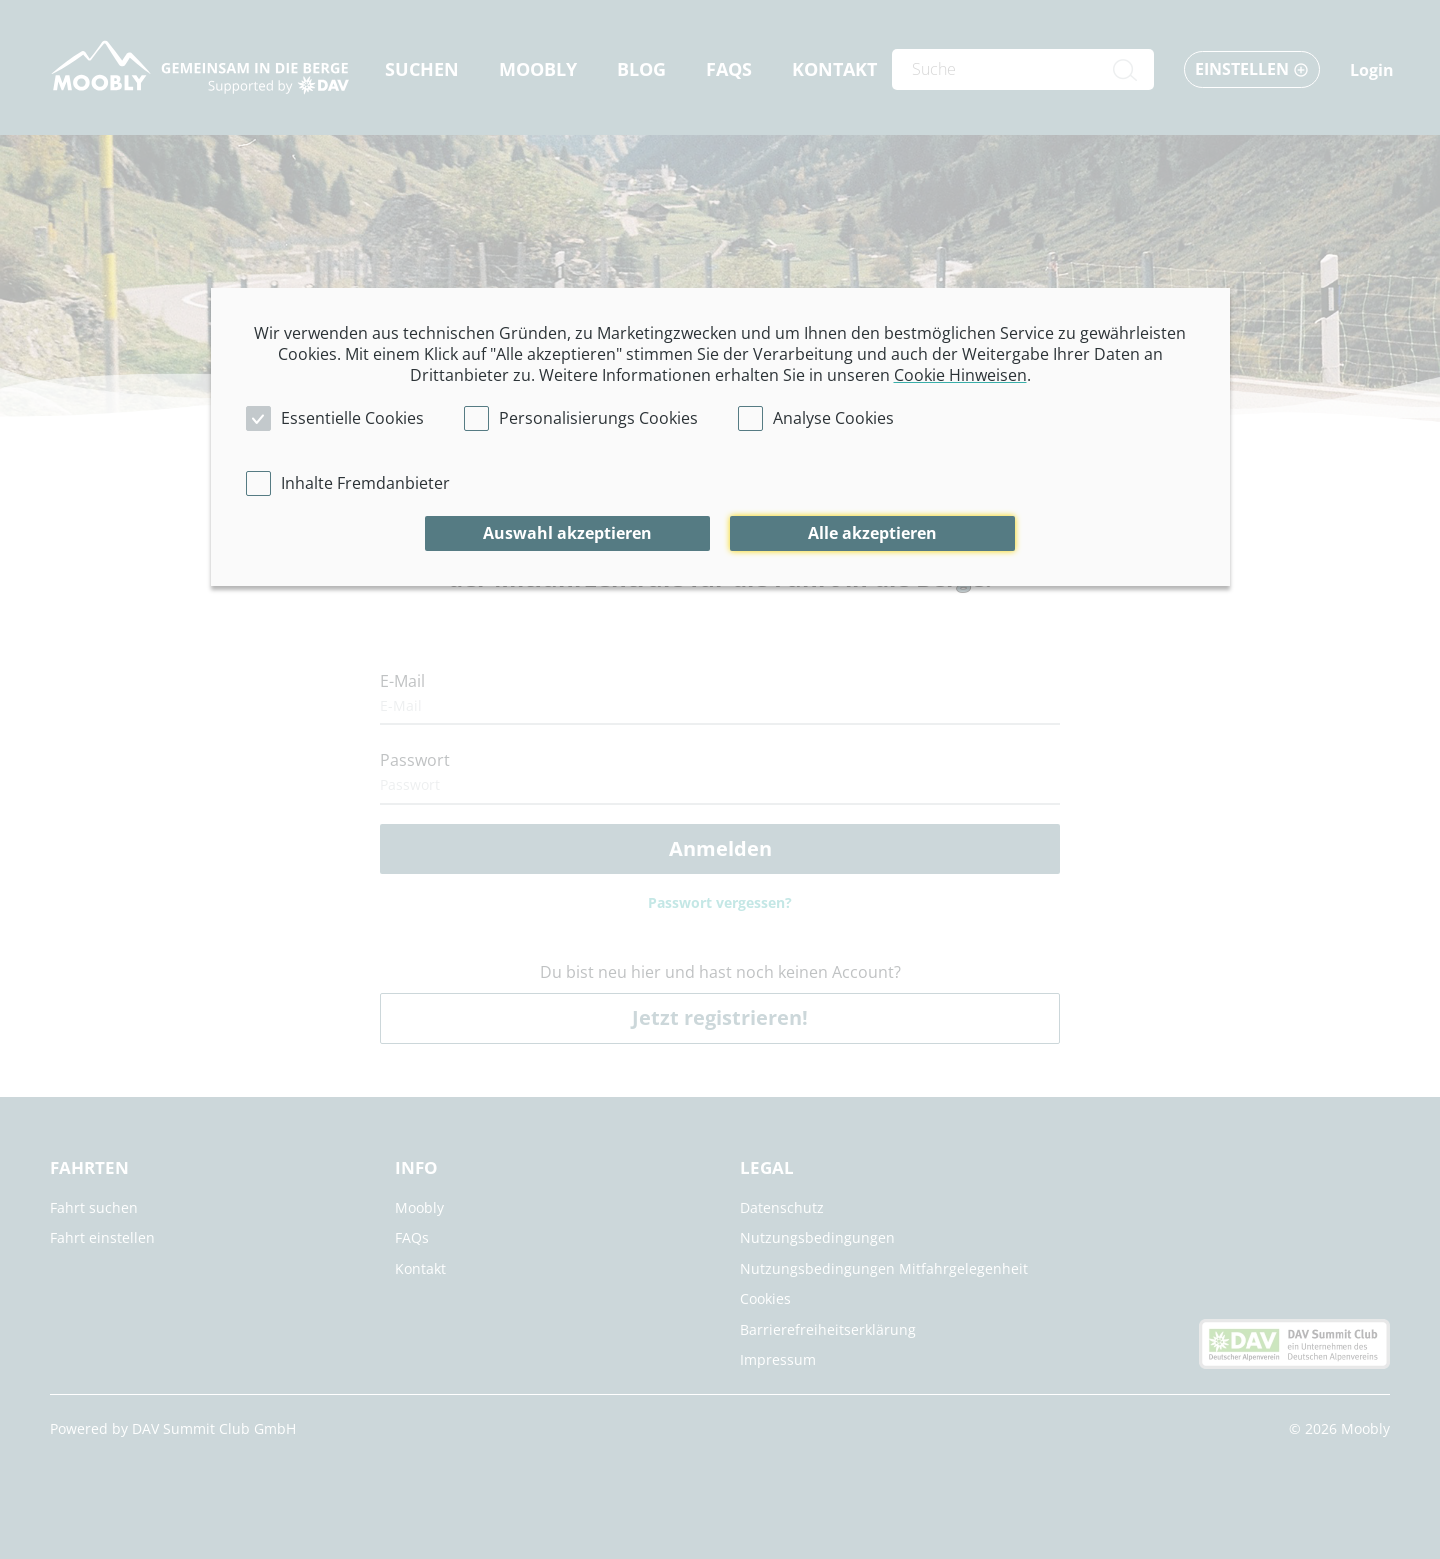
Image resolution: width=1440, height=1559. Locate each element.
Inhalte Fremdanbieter (365, 483)
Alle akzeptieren (872, 533)
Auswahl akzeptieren (567, 533)
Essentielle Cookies (352, 418)
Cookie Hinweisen (960, 375)
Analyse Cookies (833, 418)
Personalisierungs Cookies (598, 418)
